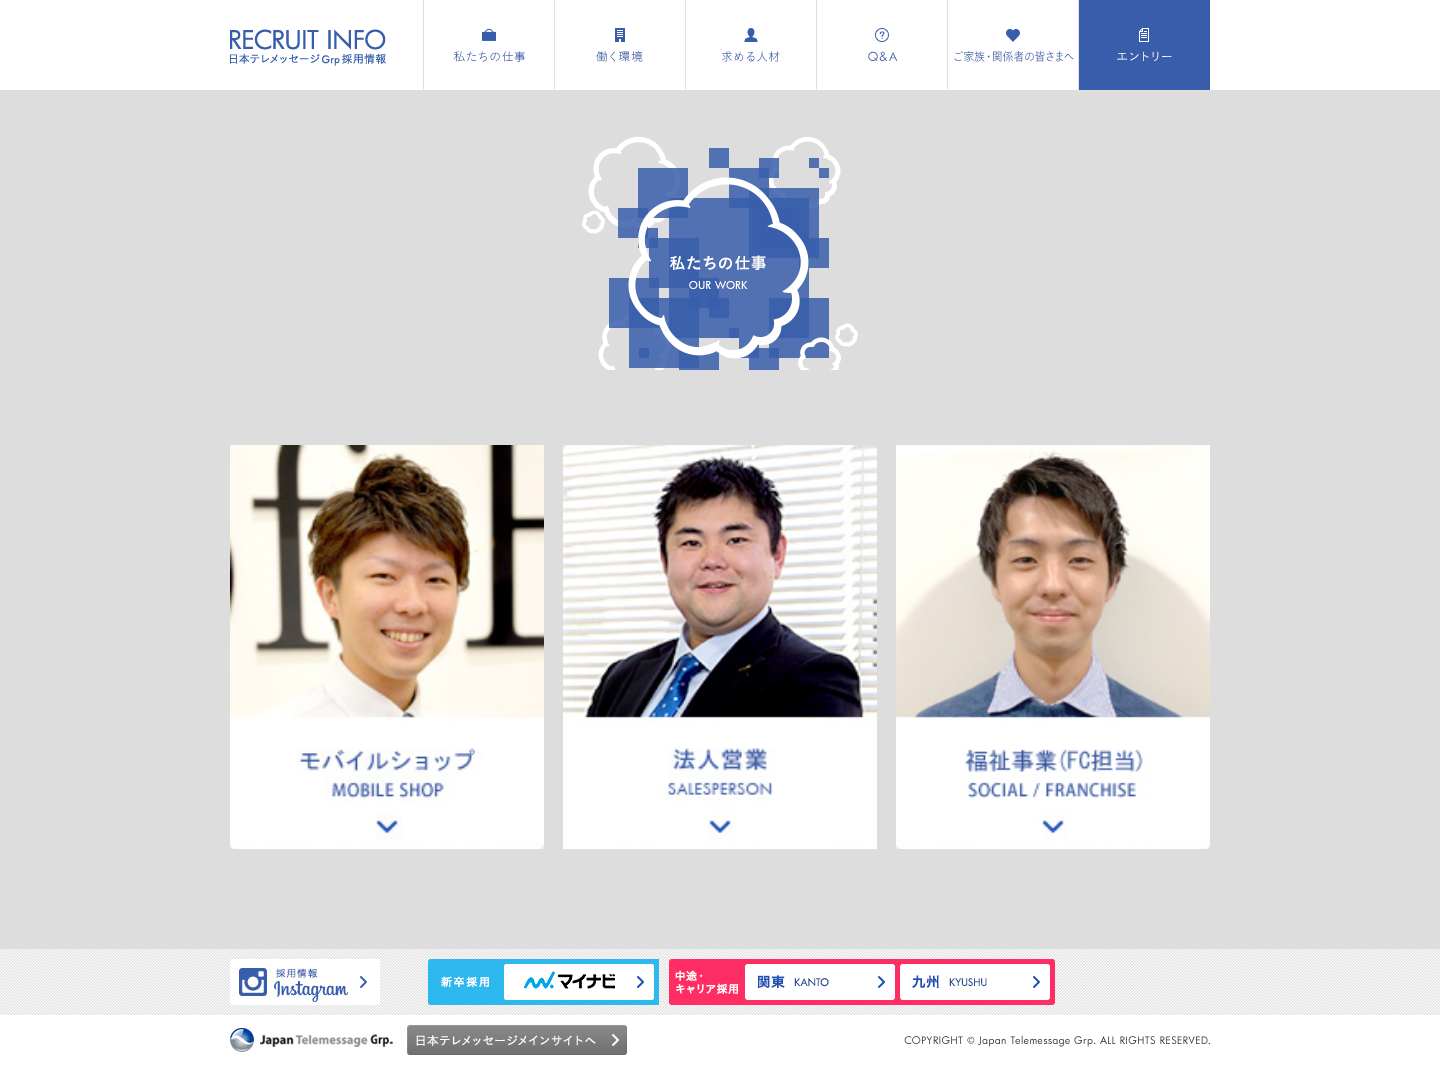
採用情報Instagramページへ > (305, 982)
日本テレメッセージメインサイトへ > (517, 1040)
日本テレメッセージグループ (311, 1040)
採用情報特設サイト (308, 47)
